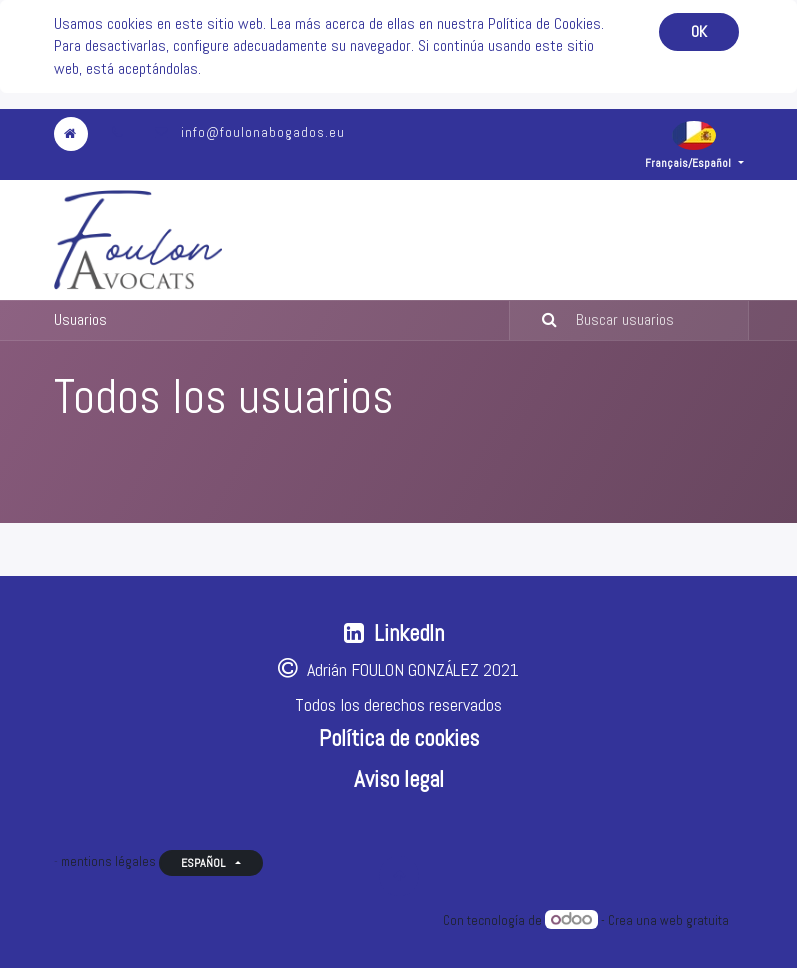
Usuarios (80, 319)
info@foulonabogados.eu (263, 132)
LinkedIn (409, 633)
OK (699, 31)
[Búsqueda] (537, 320)
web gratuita (694, 920)
